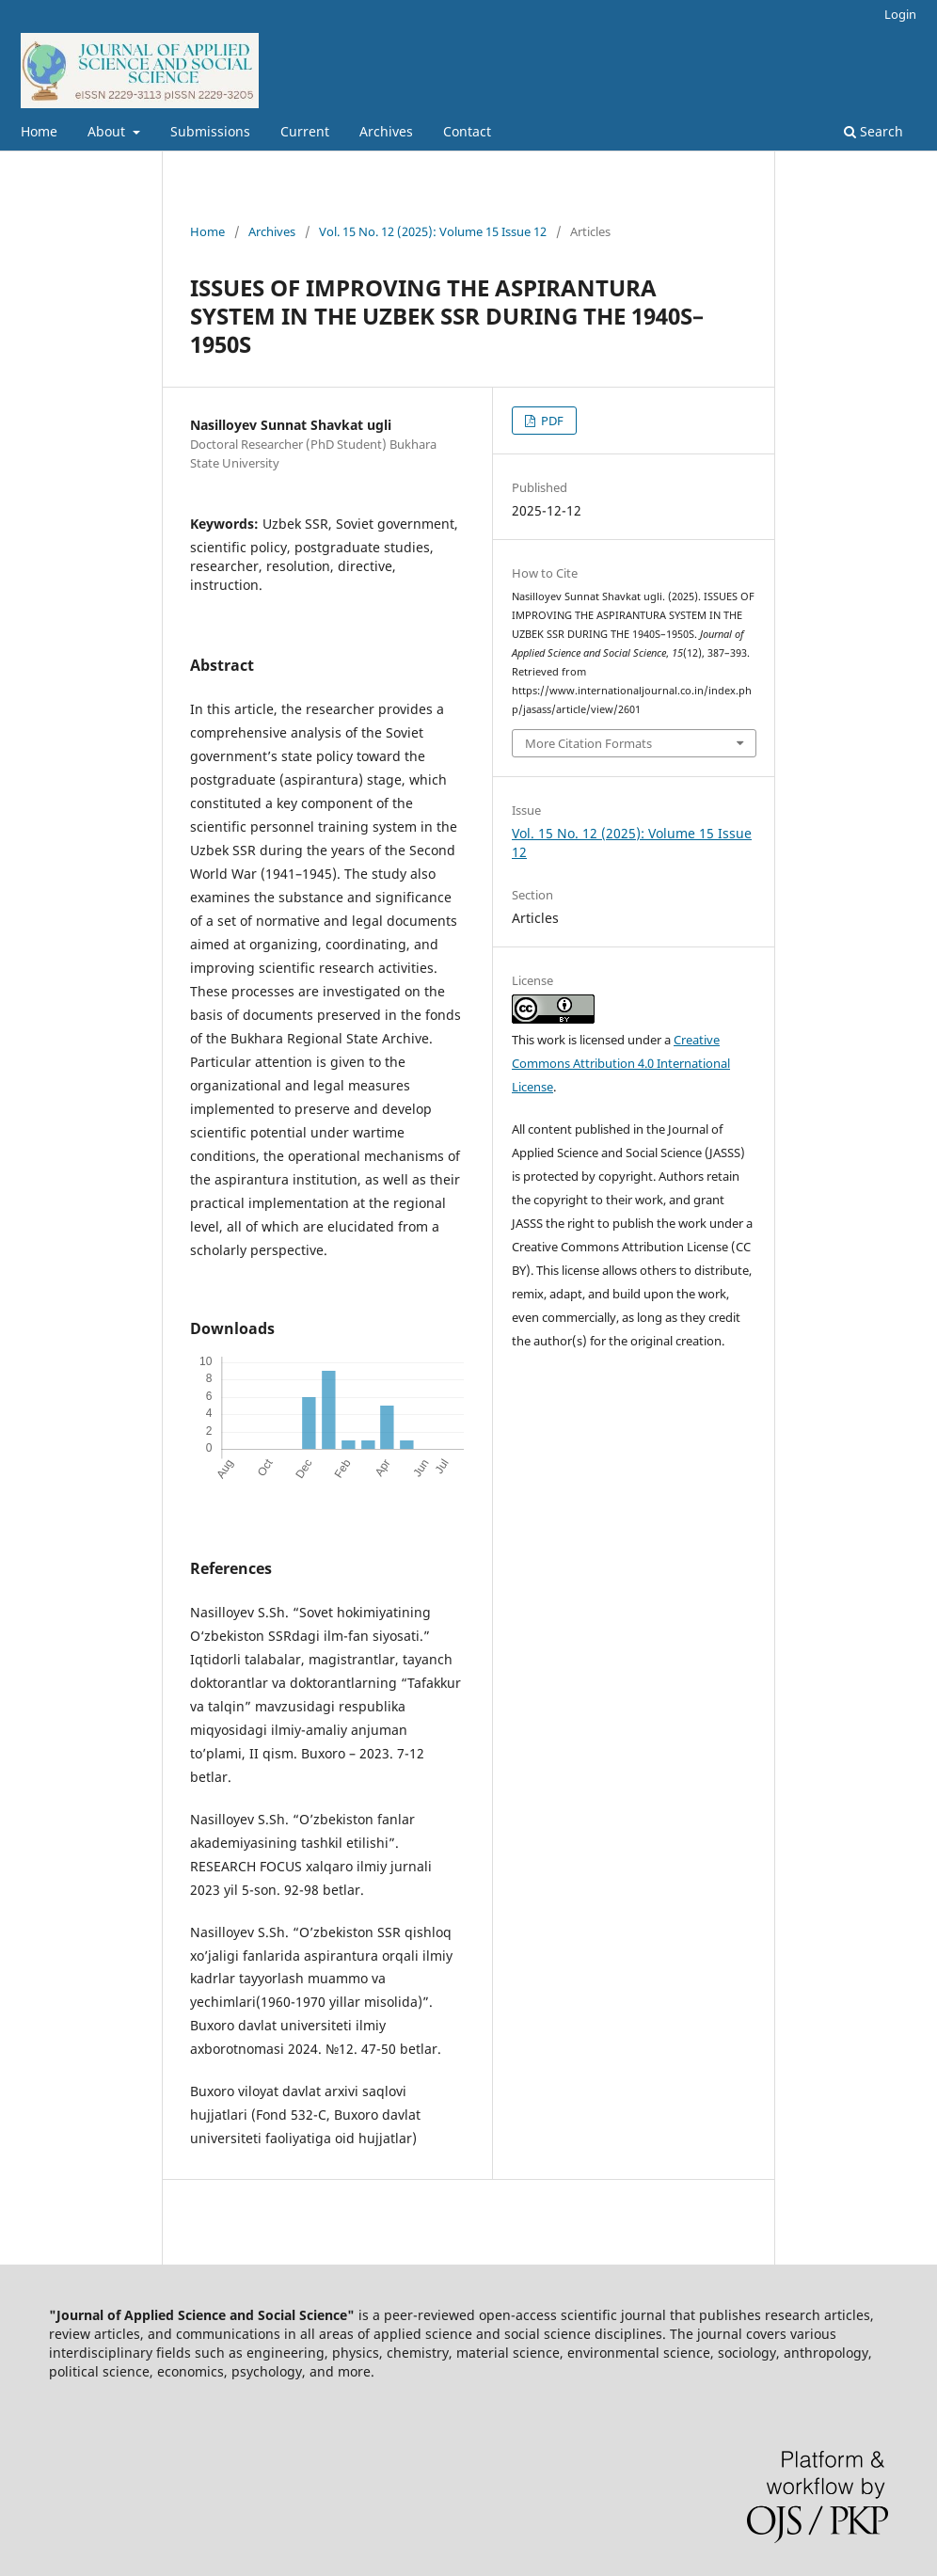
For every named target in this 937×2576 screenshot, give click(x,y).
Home (39, 131)
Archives (386, 131)
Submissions (210, 131)
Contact (467, 131)
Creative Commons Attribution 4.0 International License (621, 1063)
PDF (551, 420)
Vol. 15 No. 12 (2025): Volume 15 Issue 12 (433, 231)
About (108, 131)
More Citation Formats (588, 743)
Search (873, 131)
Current (304, 131)
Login (900, 14)
